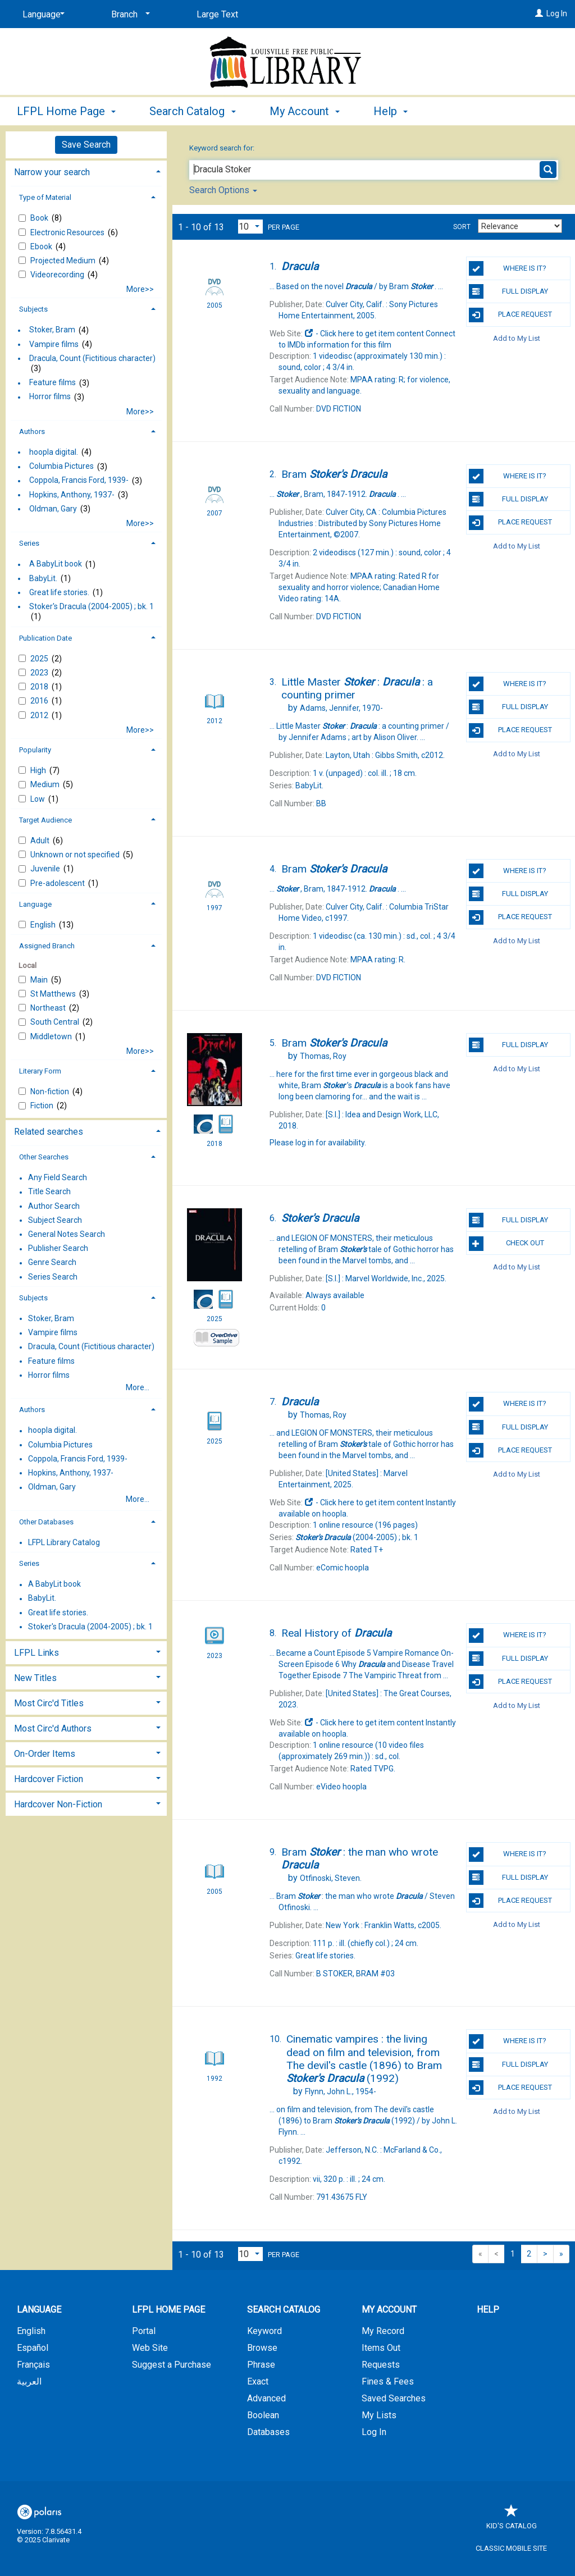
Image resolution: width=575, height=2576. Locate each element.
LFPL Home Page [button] (66, 111)
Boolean (263, 2415)
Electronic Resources (68, 232)
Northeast (48, 1007)
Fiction (42, 1105)
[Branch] (129, 14)
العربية (29, 2381)
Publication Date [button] (45, 638)
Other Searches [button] (44, 1157)
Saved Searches (394, 2398)
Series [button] (29, 543)
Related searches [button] (48, 1131)
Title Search (49, 1191)
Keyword (264, 2331)
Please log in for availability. (318, 1142)
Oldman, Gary (53, 508)
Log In (556, 13)
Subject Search (55, 1220)
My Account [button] (305, 111)
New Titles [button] (35, 1678)
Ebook (42, 246)
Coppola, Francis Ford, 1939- (79, 480)
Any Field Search (57, 1177)
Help (488, 2309)
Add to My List (516, 338)
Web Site (150, 2347)
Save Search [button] (86, 144)
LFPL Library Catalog (64, 1542)
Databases (268, 2432)
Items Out (381, 2347)
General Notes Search (66, 1234)
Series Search (52, 1276)
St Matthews (53, 993)
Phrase (261, 2364)
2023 (40, 672)
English (43, 924)
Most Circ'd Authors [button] (53, 1728)
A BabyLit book (55, 564)
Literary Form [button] (40, 1071)
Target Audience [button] (45, 820)
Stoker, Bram (52, 330)
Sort (462, 227)
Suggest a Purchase (171, 2364)
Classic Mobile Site (511, 2548)
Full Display (508, 291)
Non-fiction (50, 1091)
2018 (40, 686)
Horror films (50, 396)
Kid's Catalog (511, 2520)
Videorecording (58, 274)
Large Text (217, 14)
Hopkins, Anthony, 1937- (72, 494)
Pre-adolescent (58, 883)
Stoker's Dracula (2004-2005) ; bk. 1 (91, 606)
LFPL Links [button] (36, 1652)
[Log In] (539, 13)
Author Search (54, 1206)
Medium (45, 784)
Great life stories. (59, 592)
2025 (40, 658)
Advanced (266, 2398)
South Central (55, 1021)
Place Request (510, 315)
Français (33, 2364)
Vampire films (54, 344)
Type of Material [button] (45, 197)
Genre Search (52, 1262)
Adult (40, 840)
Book (40, 217)
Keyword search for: (222, 148)
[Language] (41, 14)
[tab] (86, 171)
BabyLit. (43, 578)
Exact (257, 2381)
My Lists (379, 2415)
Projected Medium (63, 260)
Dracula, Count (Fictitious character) (92, 358)
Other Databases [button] (46, 1522)
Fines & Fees (388, 2381)
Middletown (52, 1036)
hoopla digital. (53, 451)
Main (39, 979)
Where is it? (507, 268)
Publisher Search (58, 1248)
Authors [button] (32, 431)
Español (32, 2347)
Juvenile (46, 868)
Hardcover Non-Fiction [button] (58, 1804)
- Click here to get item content (364, 333)
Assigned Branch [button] (47, 946)
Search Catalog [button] (192, 111)
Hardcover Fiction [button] (48, 1779)
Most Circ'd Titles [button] (49, 1703)
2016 (40, 700)
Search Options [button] (223, 190)
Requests (381, 2364)
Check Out (506, 1243)
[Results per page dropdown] (250, 227)
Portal (144, 2331)
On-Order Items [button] (44, 1753)
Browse (262, 2347)
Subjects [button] (33, 309)
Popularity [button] (35, 750)
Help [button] (390, 111)
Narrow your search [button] (52, 172)
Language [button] (35, 904)
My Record (383, 2331)
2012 (40, 715)
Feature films (52, 382)
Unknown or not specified (75, 854)
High (39, 770)
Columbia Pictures (61, 466)
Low (38, 798)
